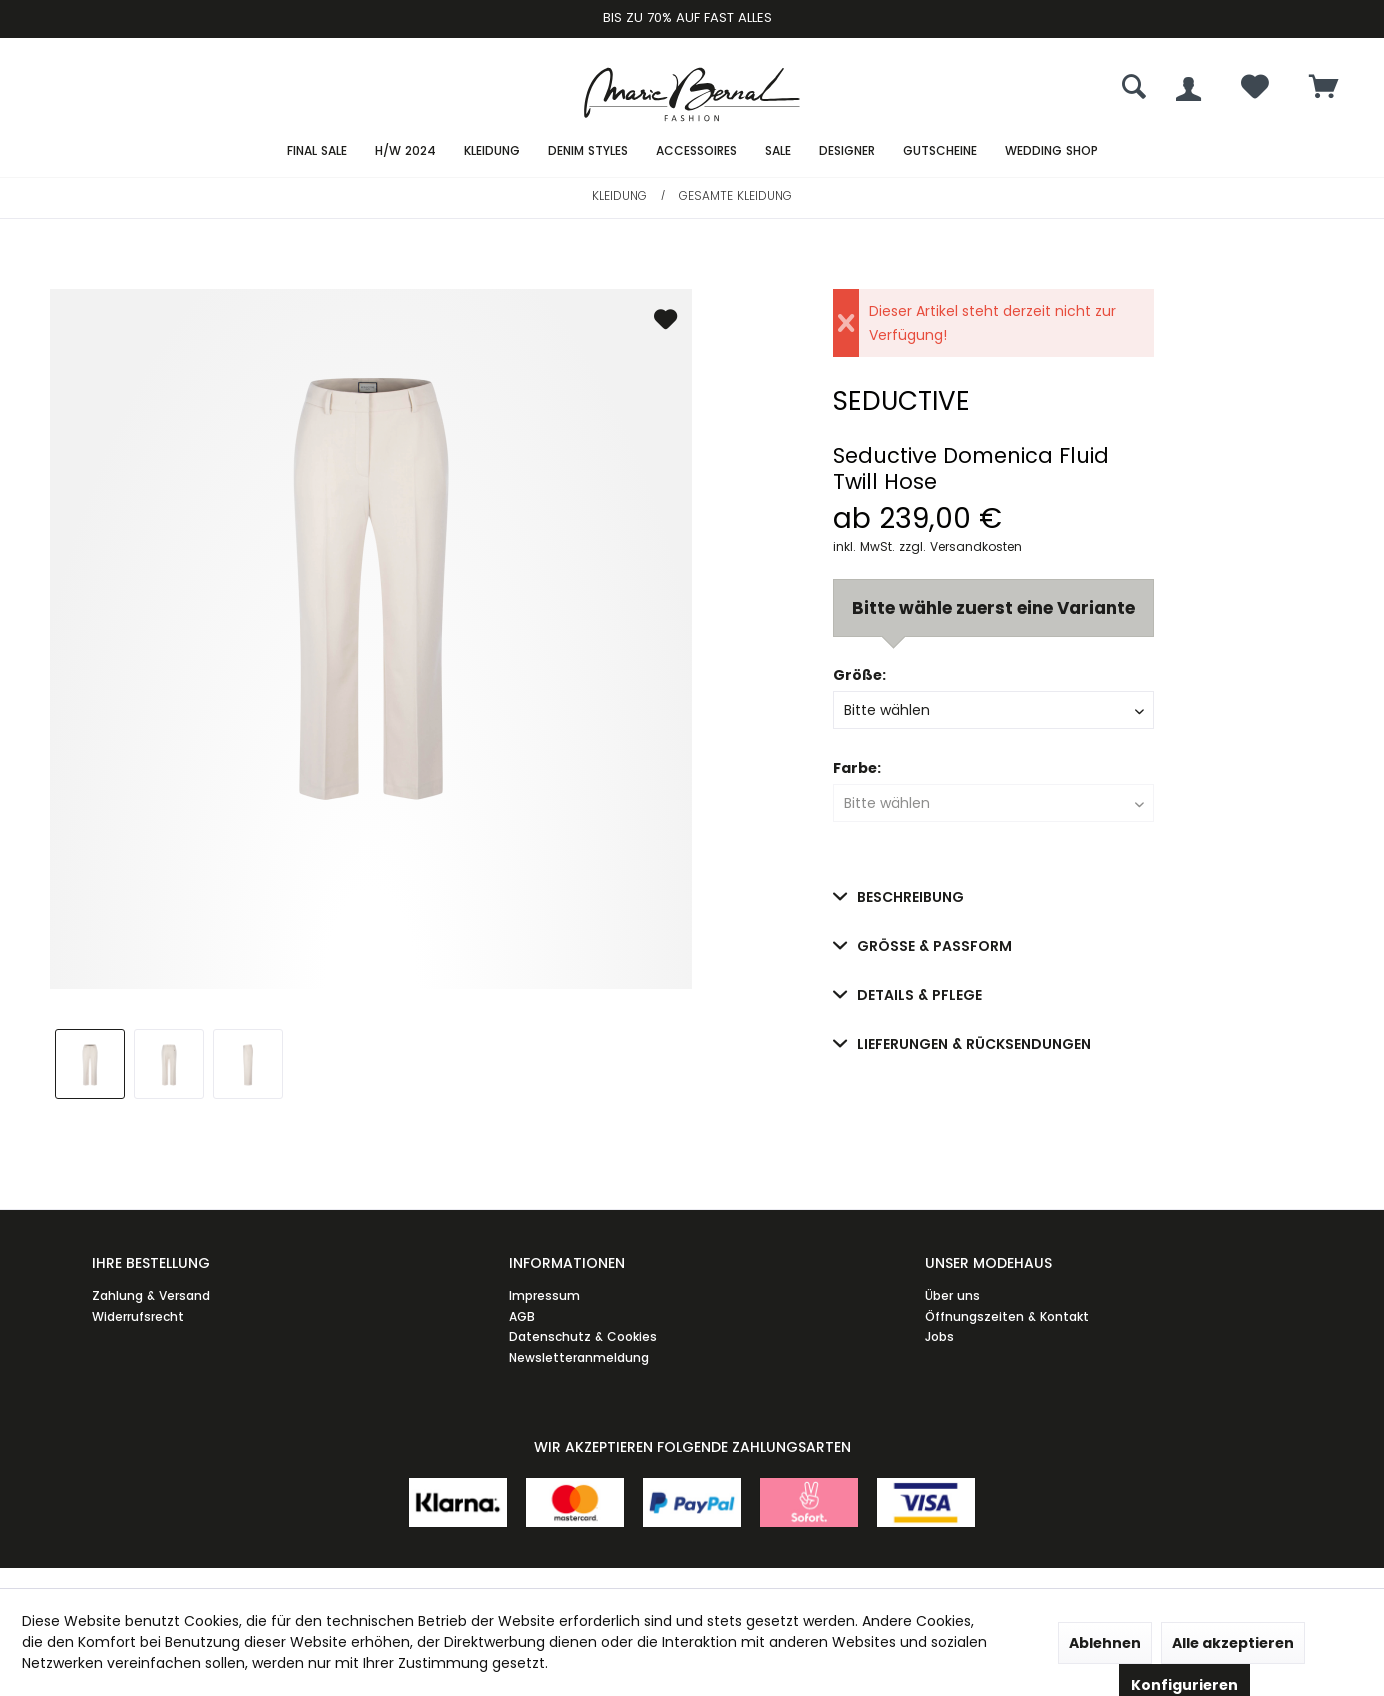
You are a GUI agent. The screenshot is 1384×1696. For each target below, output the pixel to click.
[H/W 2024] (405, 151)
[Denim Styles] (588, 151)
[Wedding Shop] (1051, 151)
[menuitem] (1324, 89)
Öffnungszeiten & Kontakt (1007, 1316)
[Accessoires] (696, 151)
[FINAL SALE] (317, 151)
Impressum (544, 1295)
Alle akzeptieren (1233, 1643)
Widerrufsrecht (138, 1316)
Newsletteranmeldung (579, 1357)
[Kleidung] (492, 151)
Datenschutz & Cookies (583, 1336)
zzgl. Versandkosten (960, 546)
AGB (522, 1316)
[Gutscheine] (940, 151)
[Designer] (847, 151)
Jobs (939, 1336)
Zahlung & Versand (151, 1295)
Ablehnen (1105, 1643)
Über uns (952, 1295)
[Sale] (778, 151)
